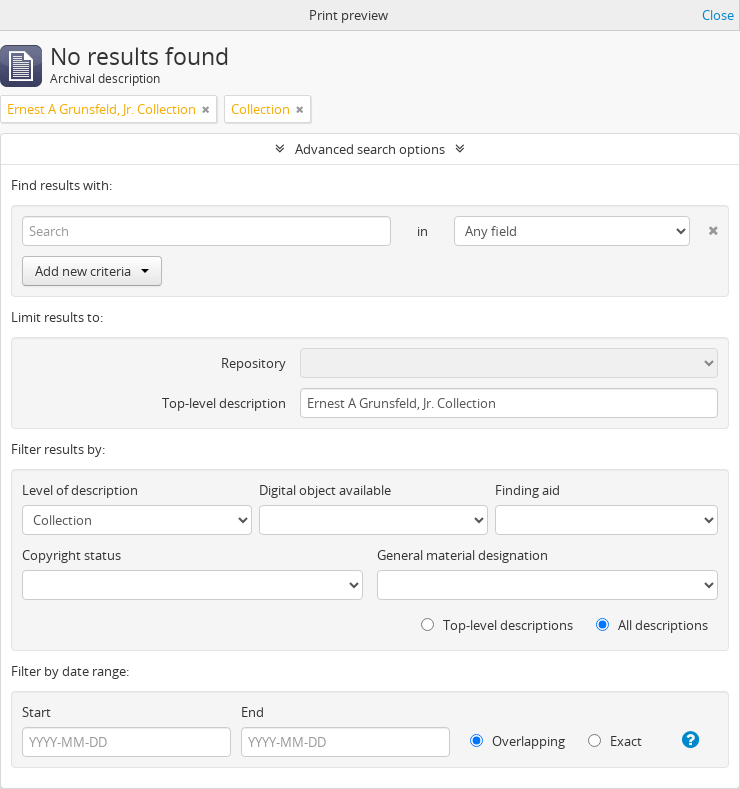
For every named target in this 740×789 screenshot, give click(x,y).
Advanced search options (370, 149)
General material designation (462, 555)
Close (718, 15)
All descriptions (652, 625)
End (252, 712)
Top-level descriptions (497, 625)
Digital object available (325, 490)
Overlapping (517, 741)
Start (36, 712)
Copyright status (71, 555)
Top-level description (224, 403)
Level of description (80, 490)
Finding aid (527, 490)
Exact (615, 741)
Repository (253, 363)
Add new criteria (92, 271)
